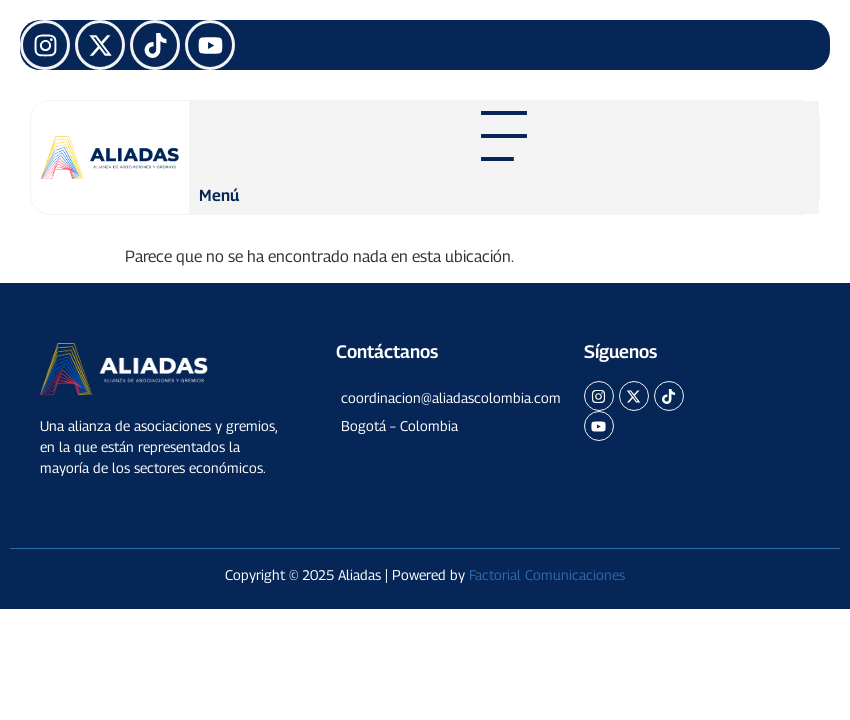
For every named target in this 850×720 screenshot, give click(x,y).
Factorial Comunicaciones (547, 574)
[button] (432, 398)
